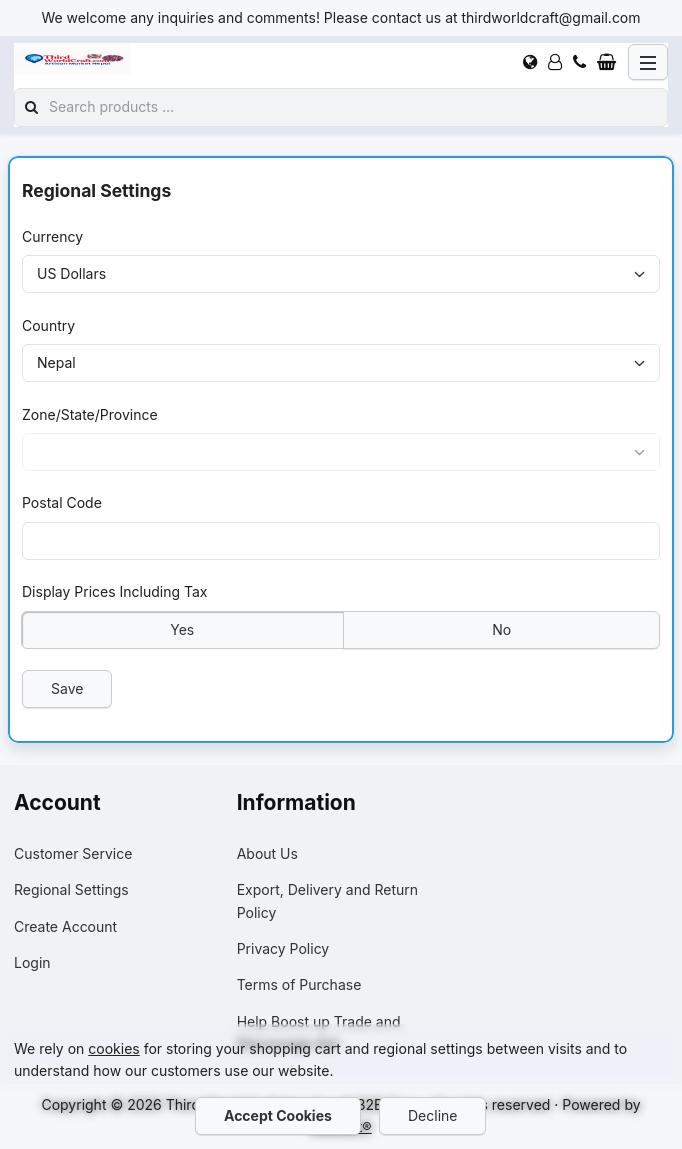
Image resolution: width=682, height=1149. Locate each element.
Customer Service (73, 853)
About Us (267, 853)
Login (32, 962)
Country (48, 325)
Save (67, 688)
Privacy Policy (283, 948)
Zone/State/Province (90, 414)
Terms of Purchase (299, 984)
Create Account (65, 926)
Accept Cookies (278, 1115)
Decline (432, 1115)
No (501, 629)
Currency (52, 236)
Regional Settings (71, 889)
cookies (113, 1048)
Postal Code (62, 503)
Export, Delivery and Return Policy (327, 900)
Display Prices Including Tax (115, 591)
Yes (182, 629)
